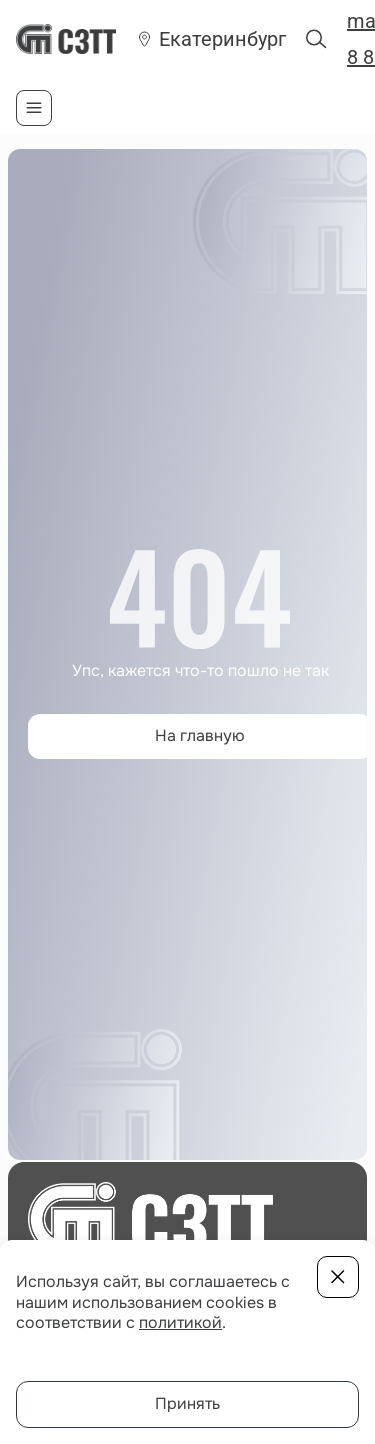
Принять (187, 1403)
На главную (200, 735)
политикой (180, 1322)
